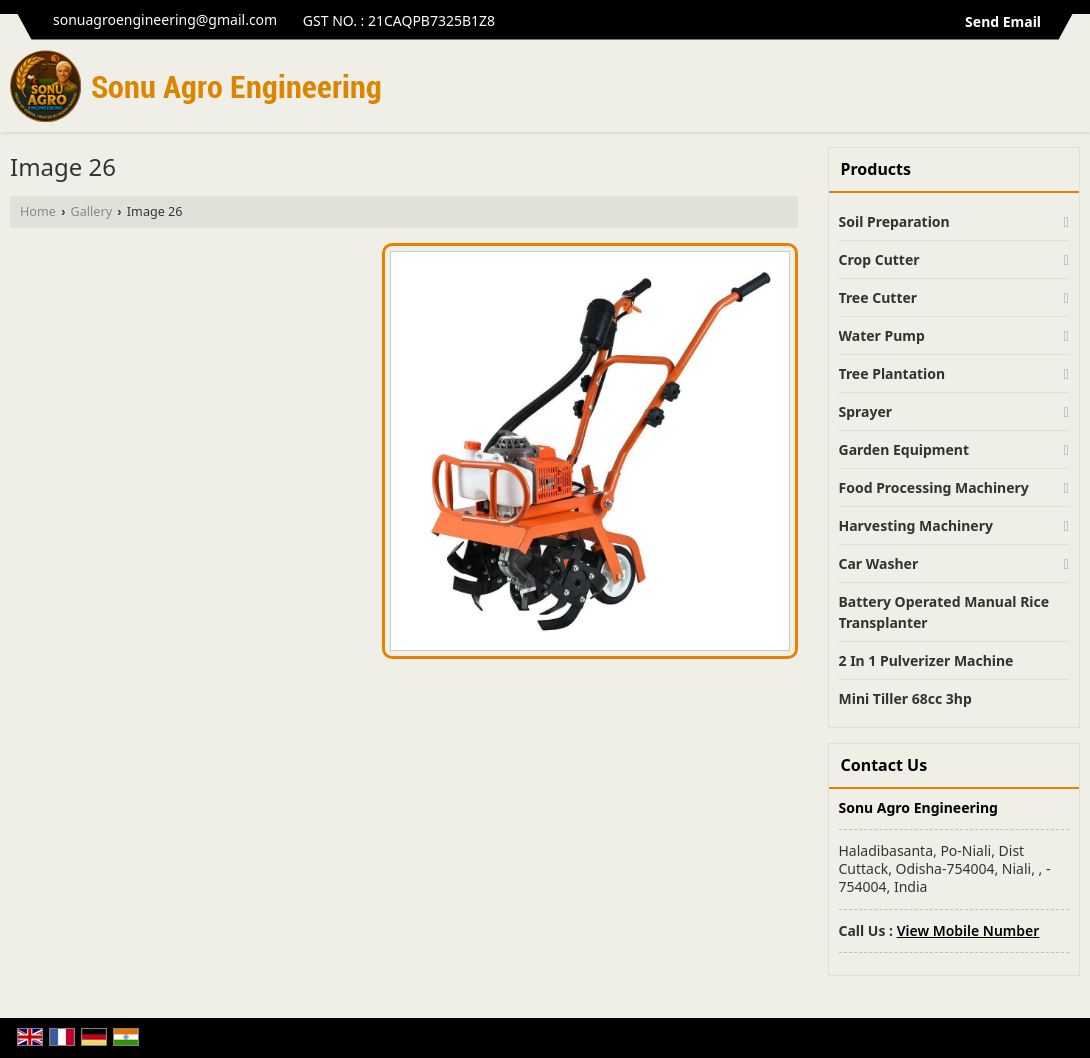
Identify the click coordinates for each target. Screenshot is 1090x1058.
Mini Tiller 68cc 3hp (905, 698)
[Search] (1067, 91)
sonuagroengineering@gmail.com (165, 19)
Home (38, 211)
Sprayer (866, 411)
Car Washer (879, 563)
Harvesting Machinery (916, 525)
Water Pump (882, 335)
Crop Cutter (879, 259)
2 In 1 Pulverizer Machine (926, 660)
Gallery (91, 211)
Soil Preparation (894, 221)
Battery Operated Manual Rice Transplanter (944, 612)
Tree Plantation (892, 373)
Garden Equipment (904, 449)
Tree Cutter (878, 297)
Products (876, 169)
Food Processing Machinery (934, 487)
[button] (968, 930)
